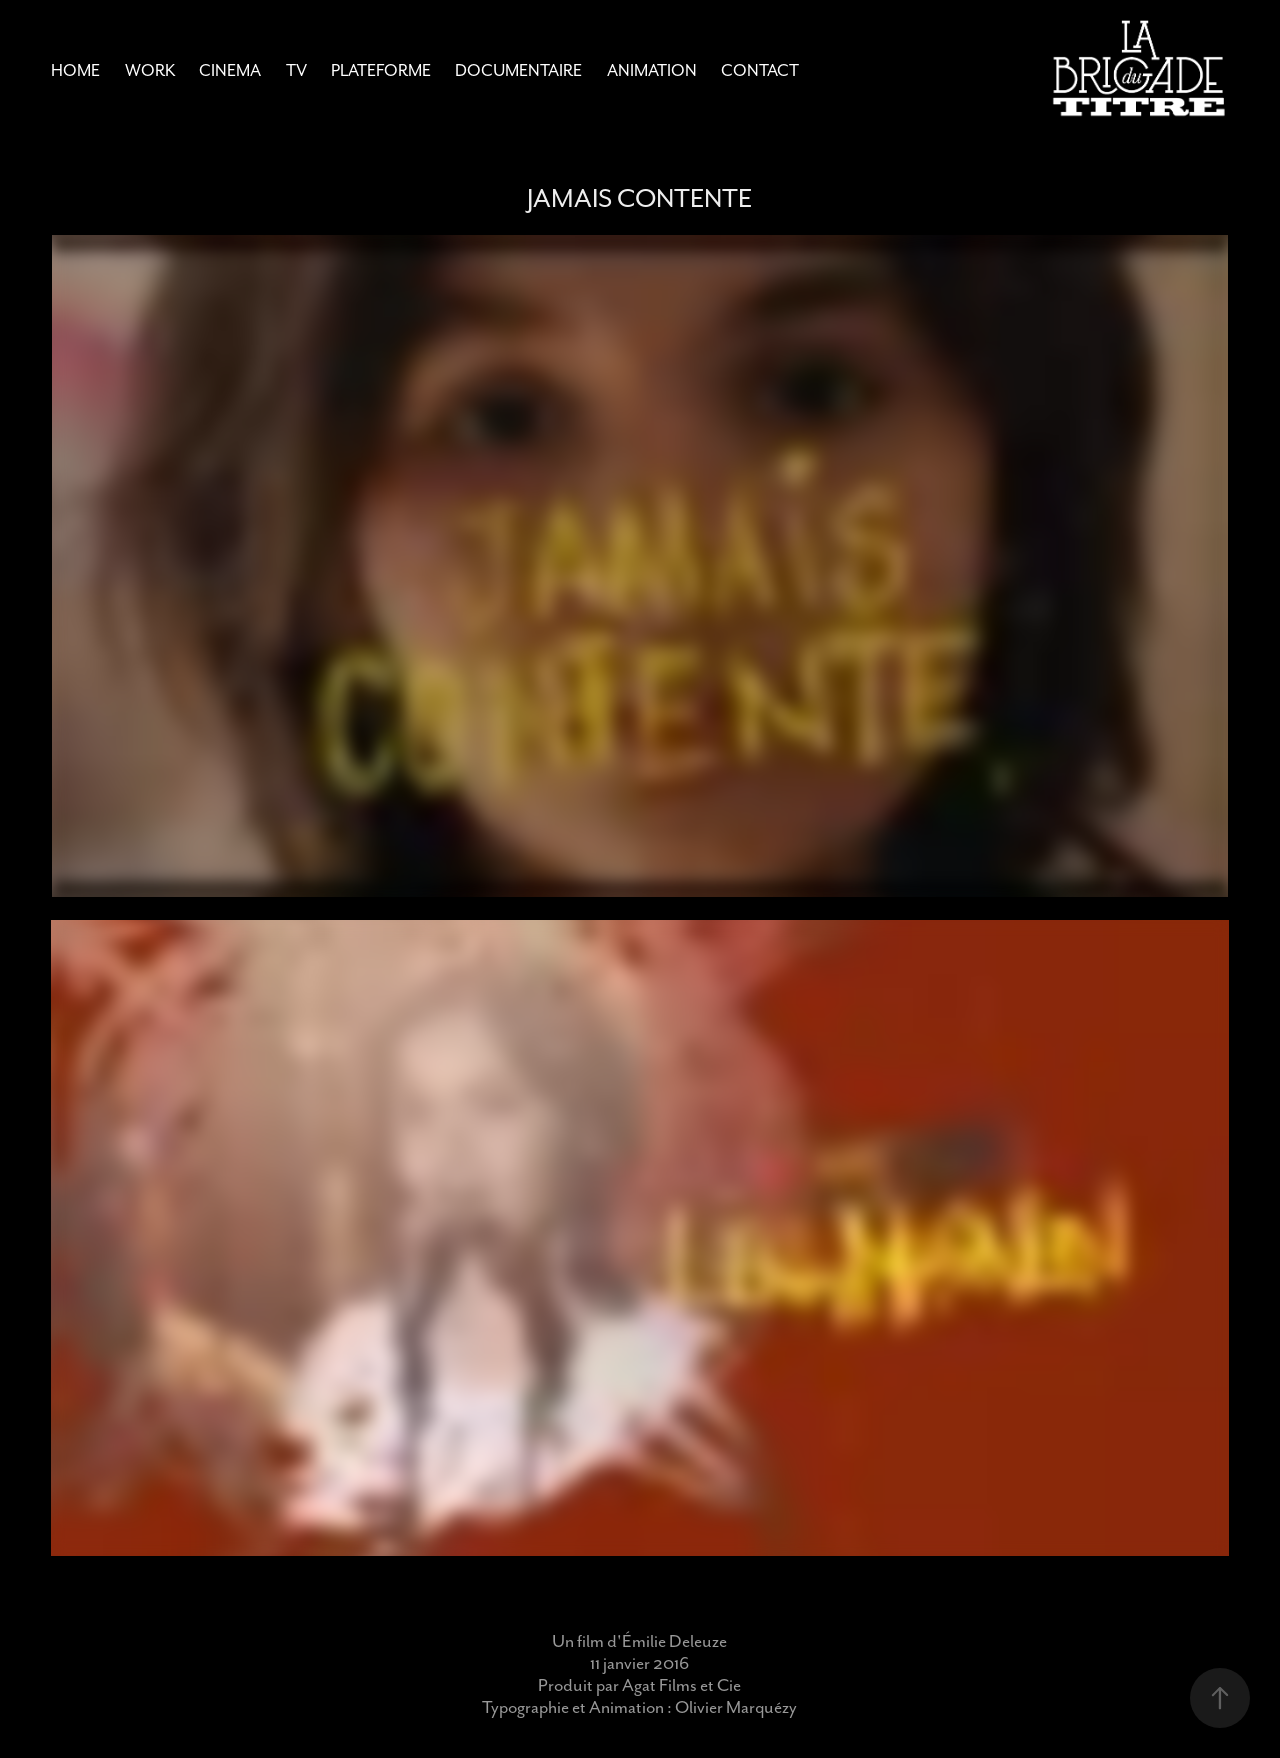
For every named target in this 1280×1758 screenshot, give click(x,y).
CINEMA (230, 70)
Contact (760, 70)
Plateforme (381, 70)
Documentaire (518, 70)
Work (150, 70)
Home (75, 70)
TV (296, 70)
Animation (652, 70)
